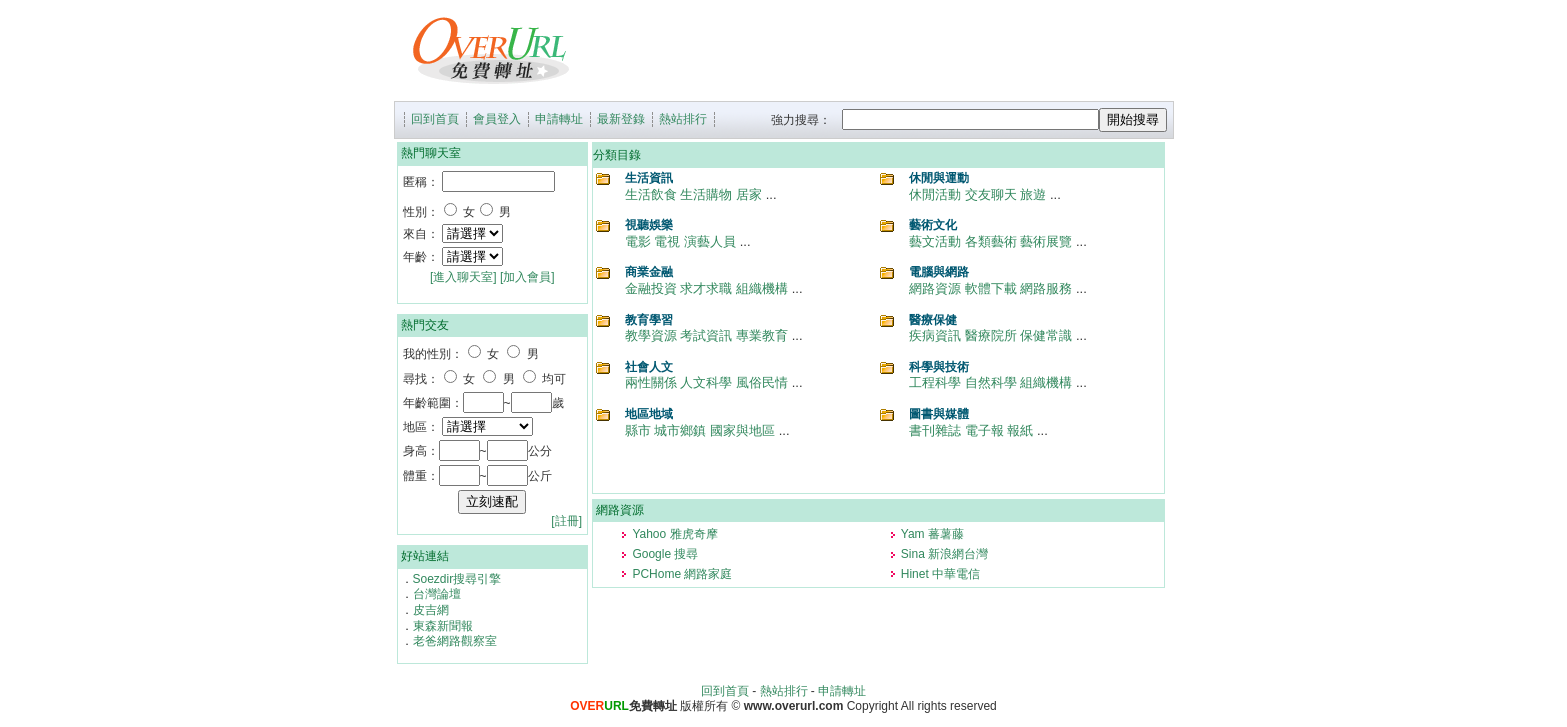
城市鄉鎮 (680, 430)
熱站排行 (683, 119)
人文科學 (706, 382)
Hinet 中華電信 (940, 574)
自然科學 (991, 382)
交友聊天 (991, 194)
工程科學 (935, 382)
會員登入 (497, 119)
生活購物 (706, 194)
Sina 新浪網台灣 (944, 554)
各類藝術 (991, 241)
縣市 (638, 430)
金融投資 (651, 288)
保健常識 (1046, 335)
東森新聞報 (443, 626)
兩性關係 (651, 382)
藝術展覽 (1046, 241)
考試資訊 (706, 335)
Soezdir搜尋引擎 (457, 579)
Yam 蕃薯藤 (932, 534)
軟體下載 (991, 288)
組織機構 (762, 288)
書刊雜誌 (935, 430)
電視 (667, 241)
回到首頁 (435, 119)
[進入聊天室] (463, 277)
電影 (638, 241)
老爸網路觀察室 (455, 641)
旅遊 (1033, 194)
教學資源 (651, 335)
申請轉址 (559, 119)
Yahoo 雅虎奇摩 (674, 534)
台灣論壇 (437, 594)
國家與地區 (742, 430)
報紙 (1020, 430)
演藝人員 (710, 241)
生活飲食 (651, 194)
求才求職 (706, 288)
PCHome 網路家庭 (682, 574)
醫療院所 (991, 335)
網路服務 (1046, 288)
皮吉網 (431, 610)
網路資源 (935, 288)
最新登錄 (621, 119)
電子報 (984, 430)
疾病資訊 (935, 335)
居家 (749, 194)
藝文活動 (935, 241)
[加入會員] (527, 277)
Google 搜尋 (665, 554)
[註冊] (566, 521)
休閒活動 (935, 194)
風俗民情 (762, 382)
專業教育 (762, 335)
